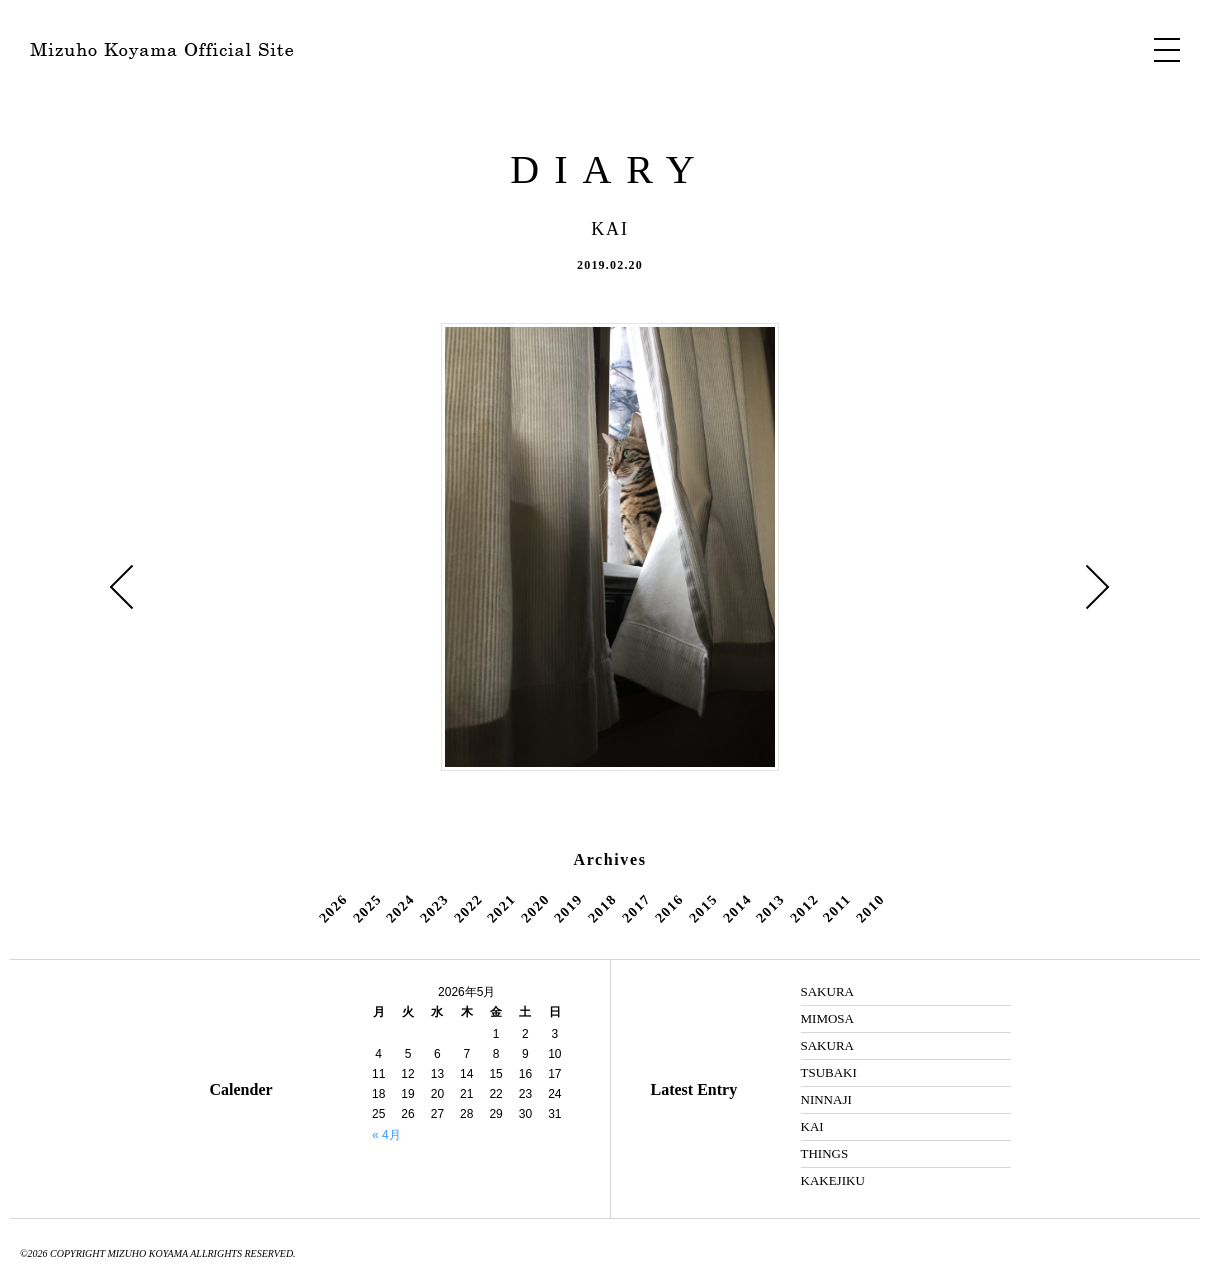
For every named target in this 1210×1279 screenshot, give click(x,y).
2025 (367, 908)
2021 (501, 908)
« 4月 (386, 1135)
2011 (837, 908)
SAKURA (827, 991)
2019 (569, 908)
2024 (401, 908)
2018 (602, 908)
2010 (870, 908)
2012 (804, 908)
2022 (468, 908)
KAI (812, 1126)
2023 (434, 908)
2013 (770, 908)
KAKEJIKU (833, 1180)
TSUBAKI (829, 1072)
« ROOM (122, 587)
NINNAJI (826, 1099)
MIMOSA (827, 1018)
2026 (333, 908)
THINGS (825, 1153)
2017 (636, 908)
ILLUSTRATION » (1098, 587)
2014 (737, 908)
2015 (703, 908)
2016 (669, 908)
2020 (535, 908)
